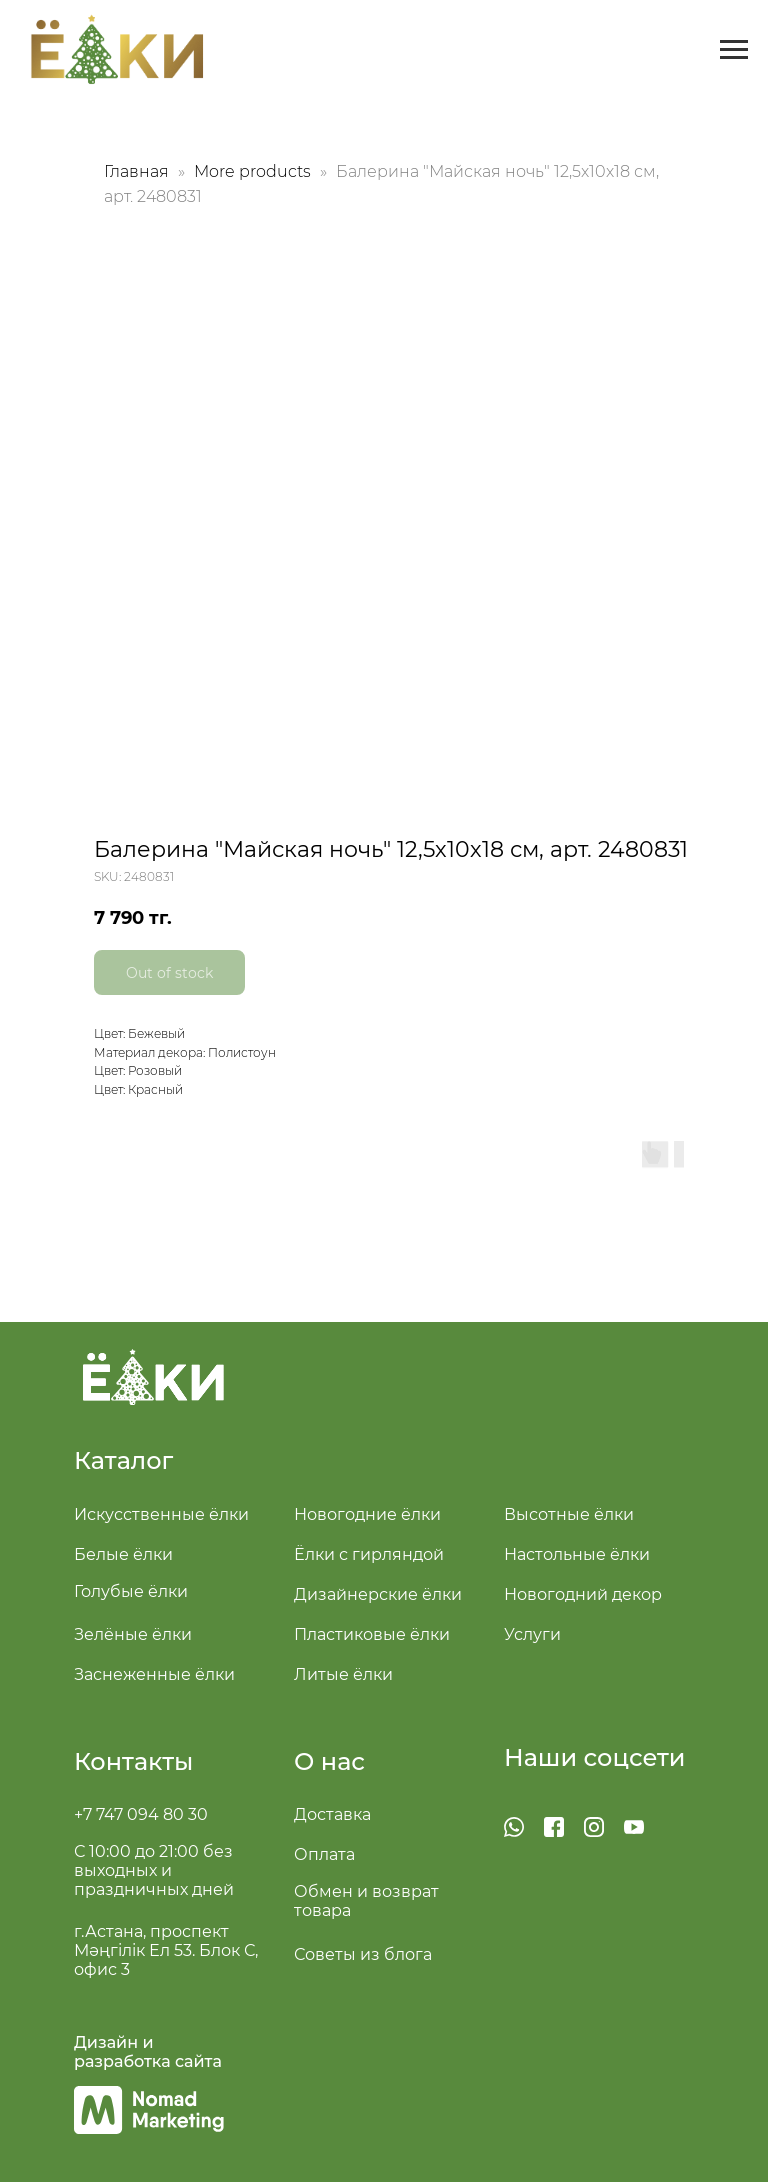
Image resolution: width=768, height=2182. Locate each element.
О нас (329, 1761)
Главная (136, 171)
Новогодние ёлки (367, 1514)
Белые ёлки (123, 1554)
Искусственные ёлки (161, 1514)
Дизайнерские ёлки (378, 1594)
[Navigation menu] (734, 50)
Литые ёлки (343, 1674)
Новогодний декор (583, 1594)
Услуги (532, 1634)
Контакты (133, 1761)
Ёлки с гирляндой (369, 1554)
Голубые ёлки (131, 1591)
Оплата (324, 1854)
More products (254, 171)
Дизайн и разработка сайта (148, 2052)
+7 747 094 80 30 (141, 1814)
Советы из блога (363, 1954)
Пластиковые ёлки (372, 1634)
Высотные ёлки (569, 1514)
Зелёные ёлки (133, 1634)
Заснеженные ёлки (154, 1674)
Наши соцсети (595, 1757)
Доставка (332, 1814)
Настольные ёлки (577, 1554)
